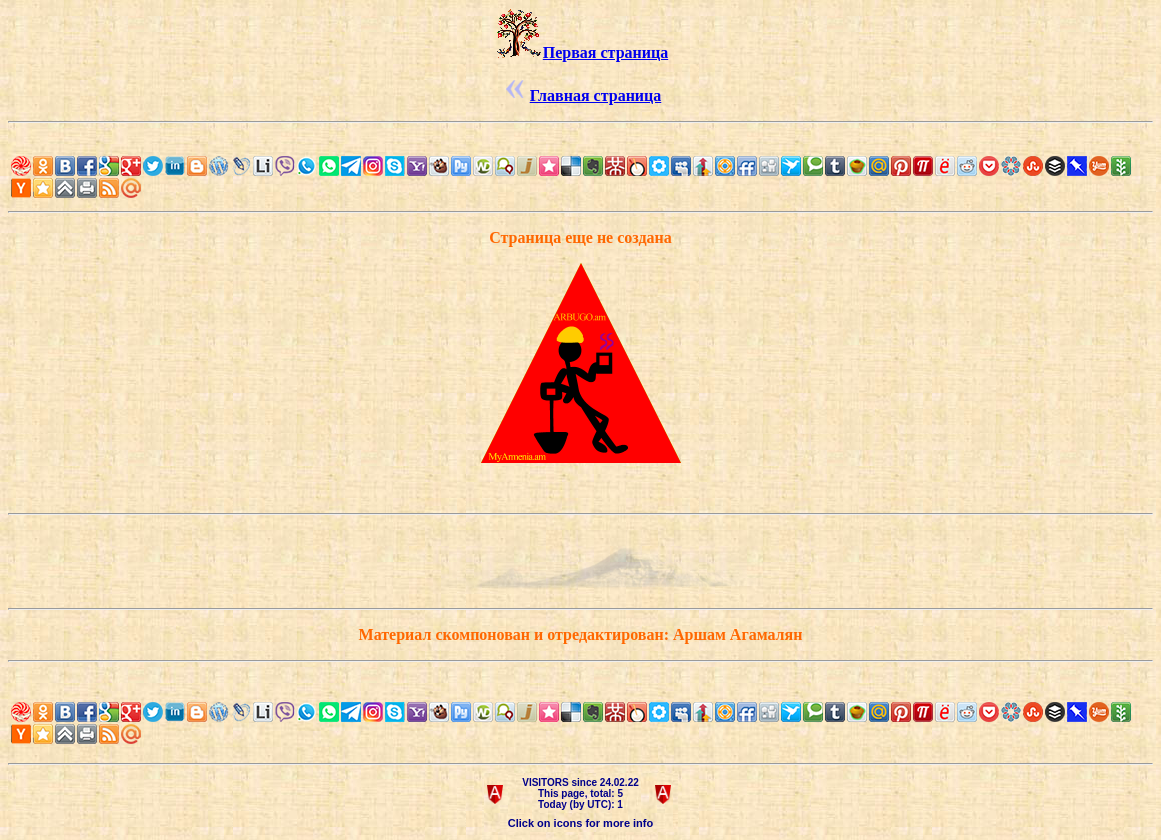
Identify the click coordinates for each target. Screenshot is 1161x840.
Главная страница (596, 95)
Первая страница (605, 52)
